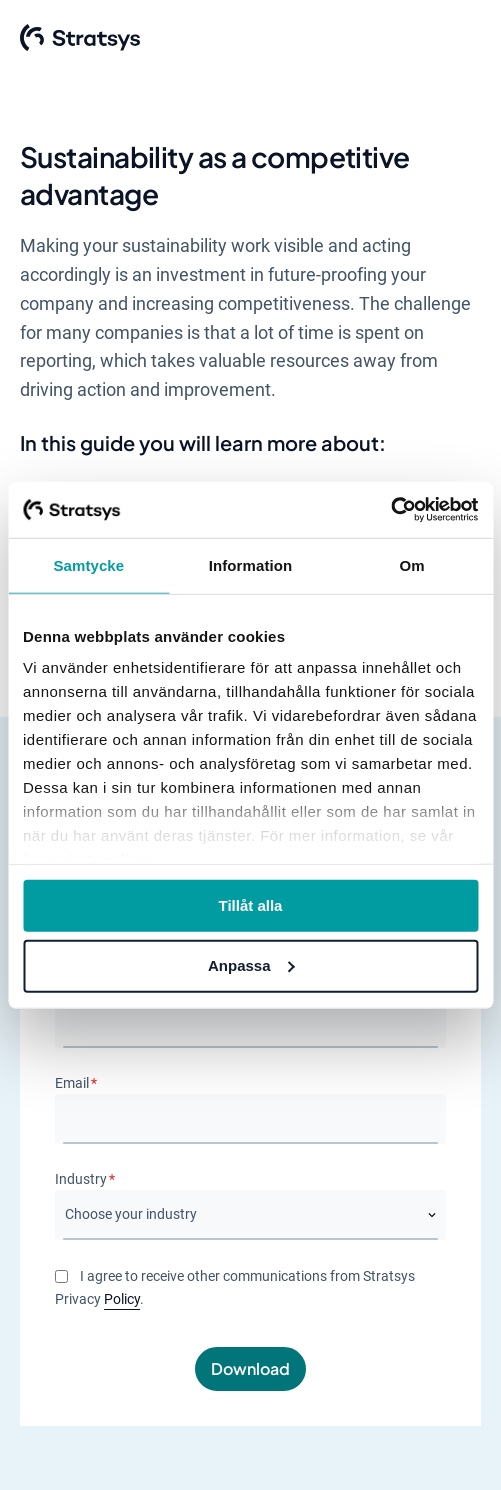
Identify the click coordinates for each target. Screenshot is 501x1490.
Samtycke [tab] (88, 564)
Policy (122, 1300)
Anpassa (251, 965)
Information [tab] (251, 564)
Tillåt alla (251, 904)
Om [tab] (412, 564)
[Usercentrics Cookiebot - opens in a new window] (390, 510)
